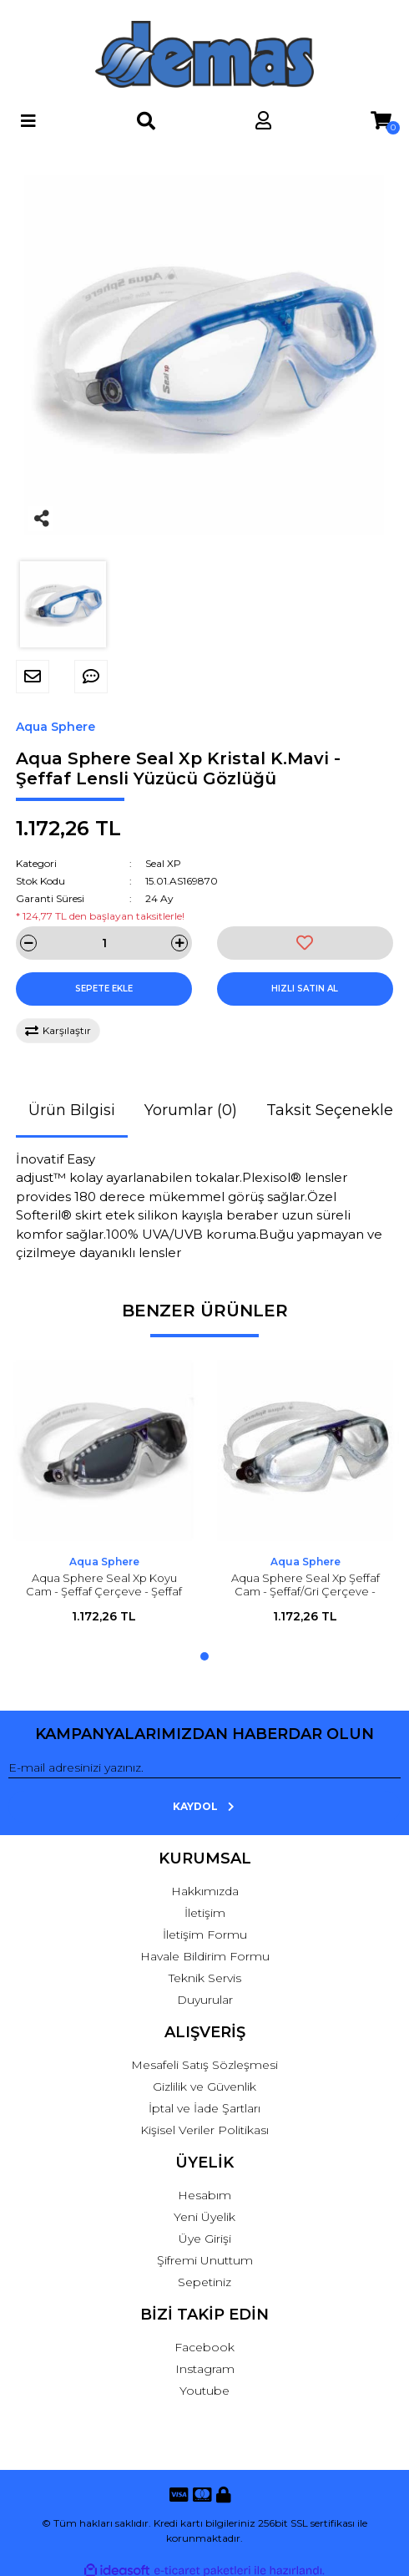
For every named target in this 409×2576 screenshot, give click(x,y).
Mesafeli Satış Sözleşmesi (204, 2064)
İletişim (204, 1912)
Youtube (204, 2390)
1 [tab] (204, 1656)
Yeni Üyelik (204, 2216)
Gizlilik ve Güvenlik (204, 2086)
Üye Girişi (205, 2238)
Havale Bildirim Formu (205, 1956)
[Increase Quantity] (179, 943)
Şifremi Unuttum (205, 2260)
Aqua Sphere (55, 726)
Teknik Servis (205, 1977)
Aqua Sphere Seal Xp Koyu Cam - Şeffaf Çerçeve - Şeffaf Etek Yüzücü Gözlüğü (104, 1591)
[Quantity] (104, 943)
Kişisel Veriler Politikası (204, 2129)
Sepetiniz (204, 2281)
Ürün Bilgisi (71, 1110)
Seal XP (163, 863)
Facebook (204, 2347)
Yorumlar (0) (190, 1110)
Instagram (205, 2368)
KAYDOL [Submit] (205, 1806)
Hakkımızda (205, 1891)
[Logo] (204, 54)
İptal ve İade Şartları (204, 2108)
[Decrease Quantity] (28, 943)
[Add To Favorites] (305, 943)
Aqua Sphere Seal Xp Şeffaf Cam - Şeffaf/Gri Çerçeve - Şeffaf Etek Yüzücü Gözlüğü (305, 1591)
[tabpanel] (103, 1500)
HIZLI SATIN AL (304, 988)
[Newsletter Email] (204, 1768)
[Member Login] (263, 120)
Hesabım (204, 2195)
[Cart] (381, 120)
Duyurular (205, 1999)
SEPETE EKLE (104, 988)
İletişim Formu (205, 1934)
